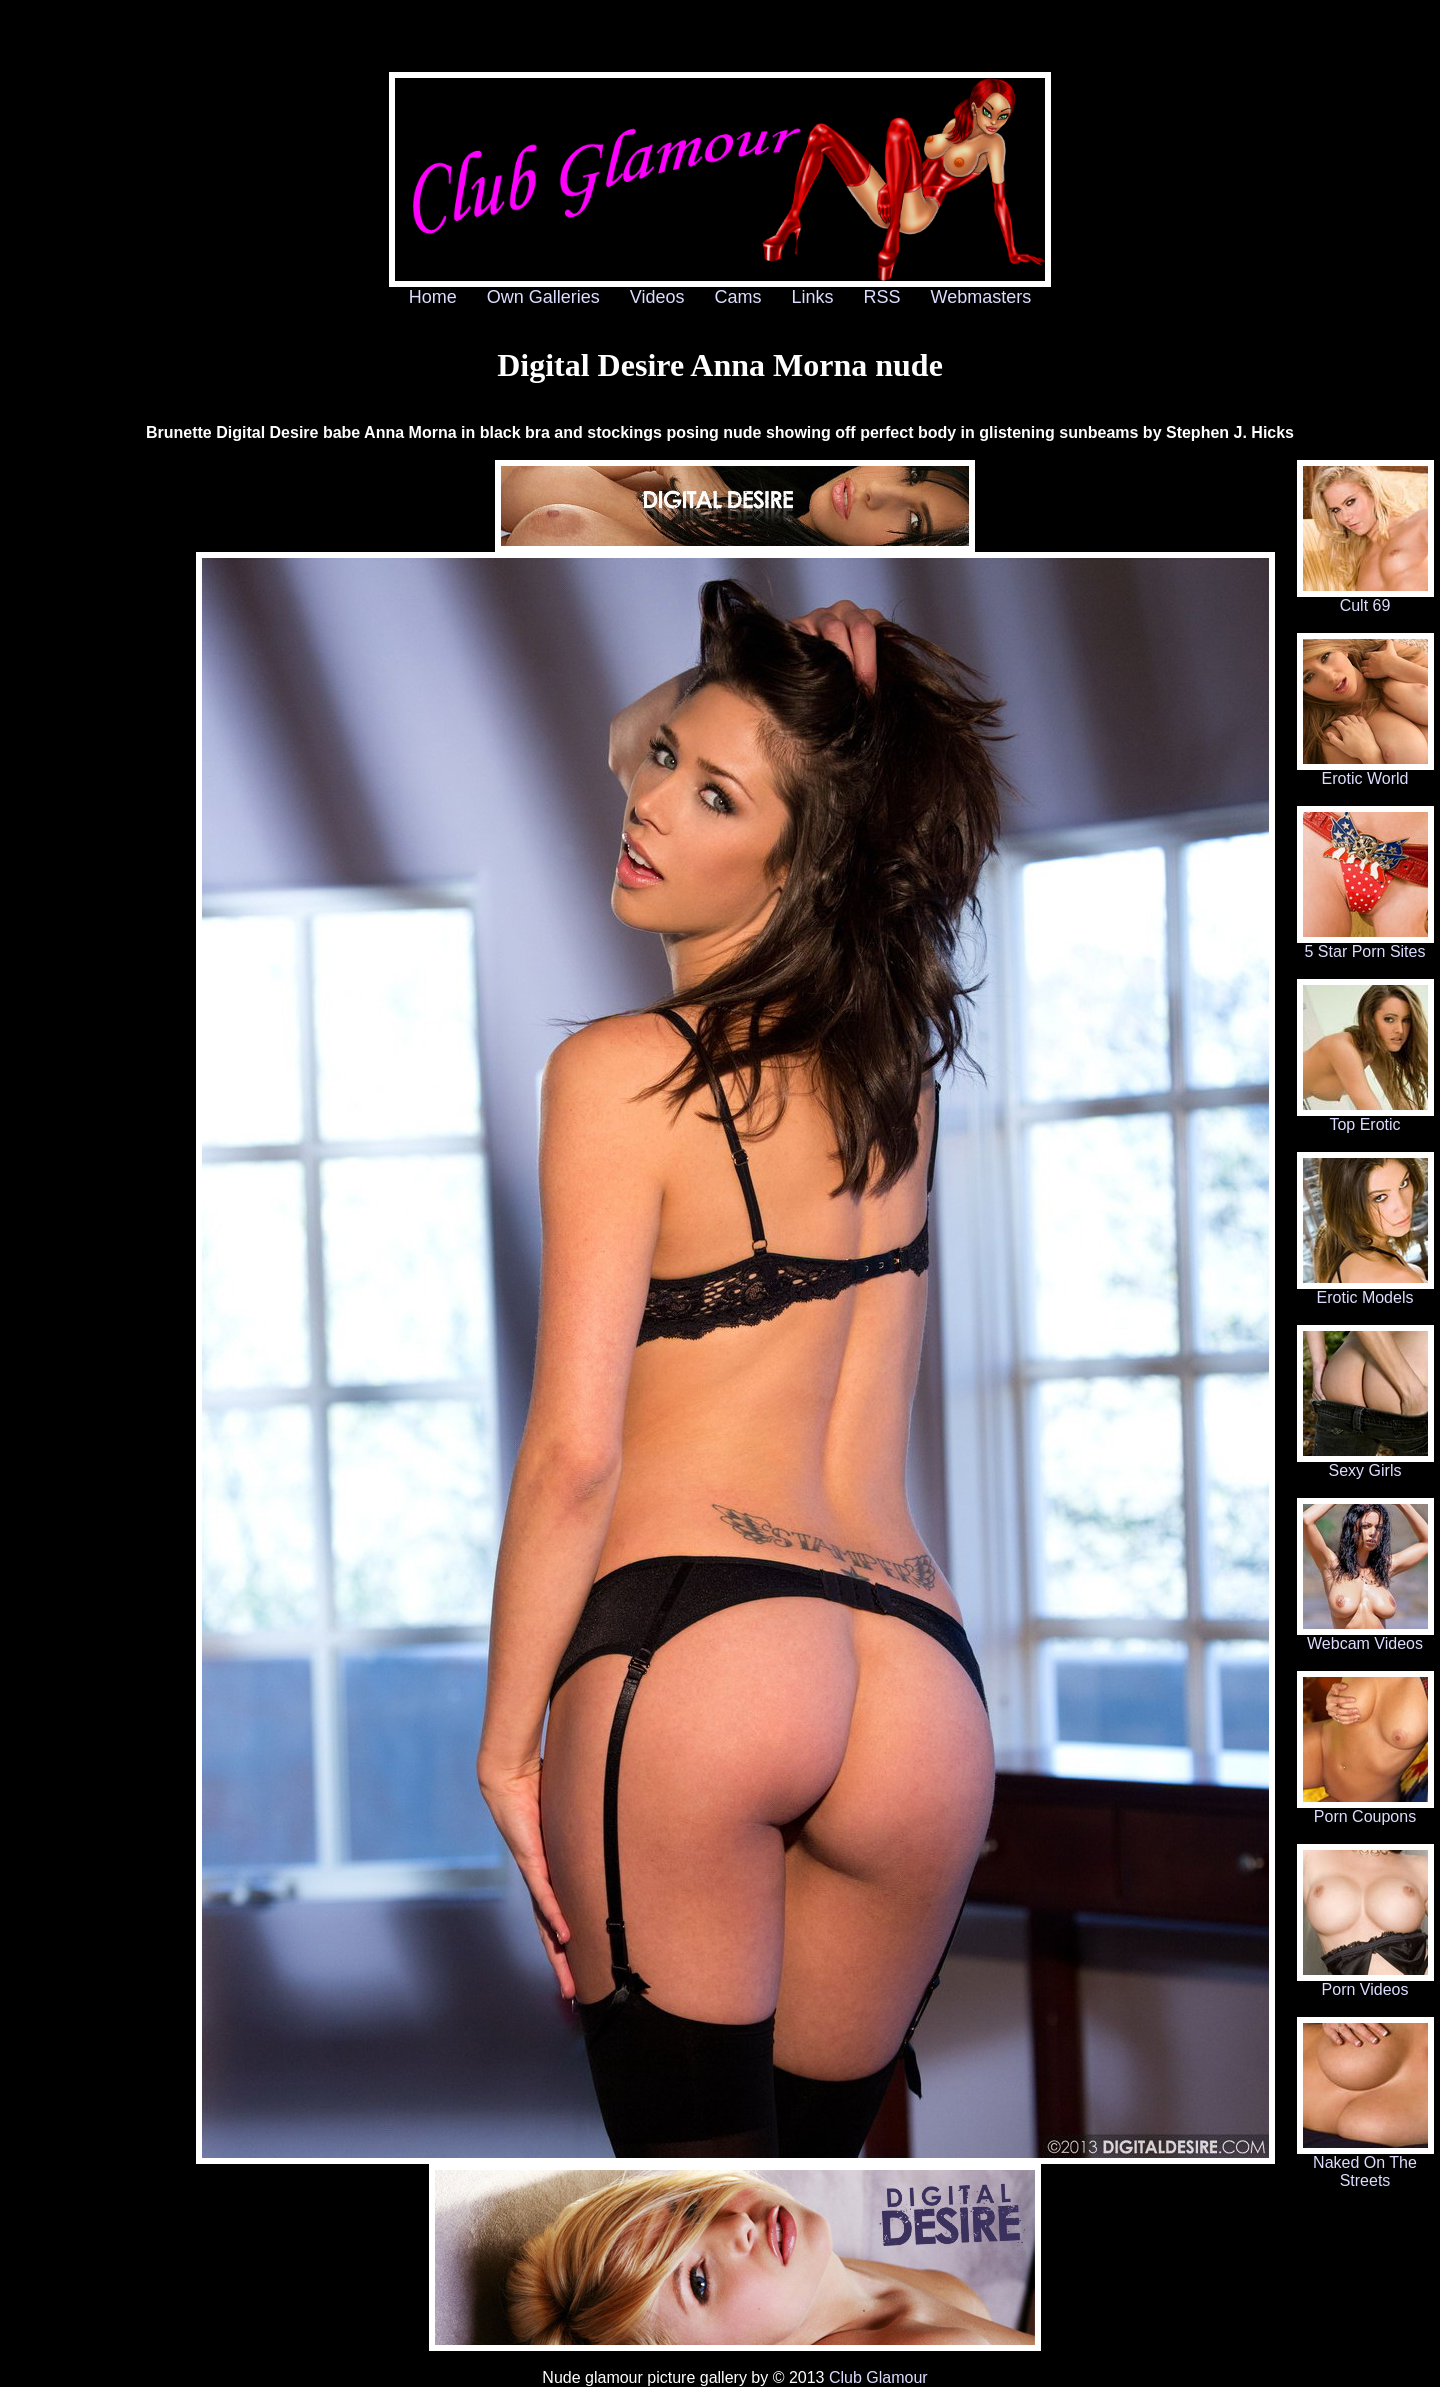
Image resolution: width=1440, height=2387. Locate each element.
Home (433, 297)
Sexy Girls (1365, 1463)
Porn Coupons (1365, 1809)
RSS (882, 297)
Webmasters (981, 297)
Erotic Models (1365, 1290)
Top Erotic (1365, 1117)
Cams (738, 297)
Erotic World (1365, 771)
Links (813, 297)
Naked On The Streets (1365, 2164)
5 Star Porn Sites (1365, 944)
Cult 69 (1365, 598)
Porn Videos (1365, 1982)
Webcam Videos (1365, 1636)
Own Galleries (543, 297)
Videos (657, 297)
